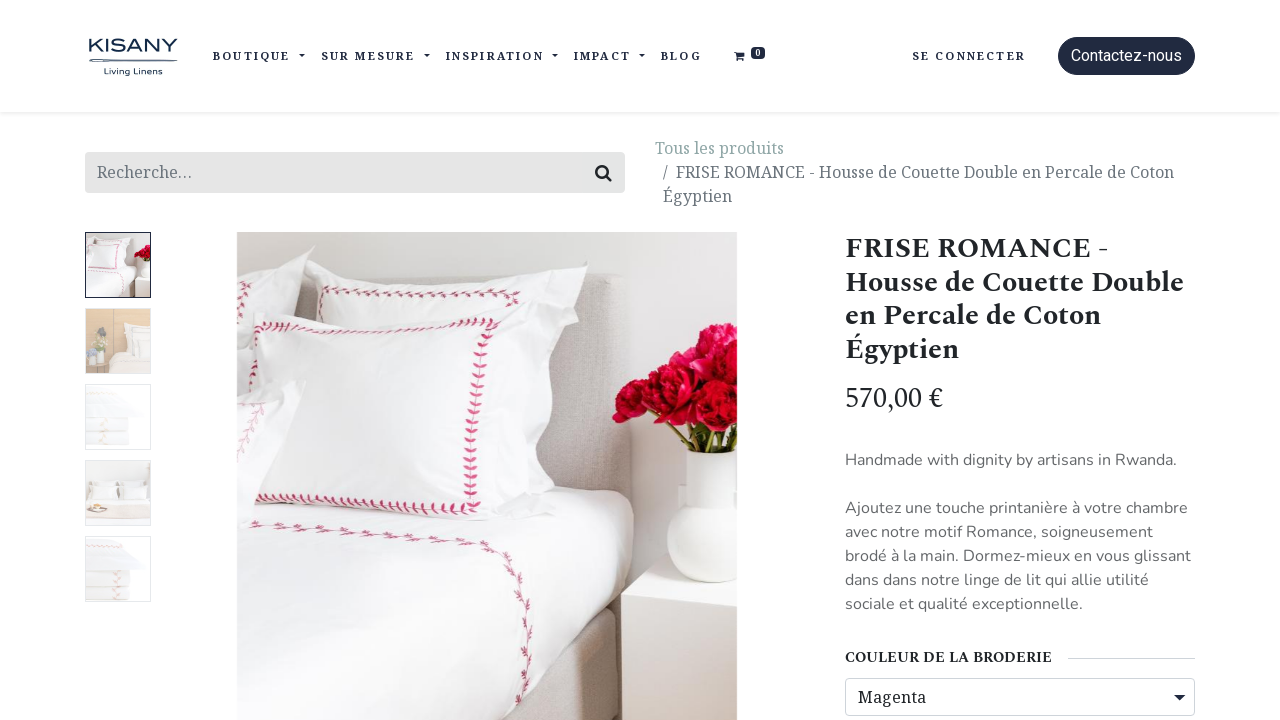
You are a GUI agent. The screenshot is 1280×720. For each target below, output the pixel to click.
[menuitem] (681, 56)
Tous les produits (719, 148)
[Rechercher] (603, 172)
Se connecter (969, 55)
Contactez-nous (1126, 55)
